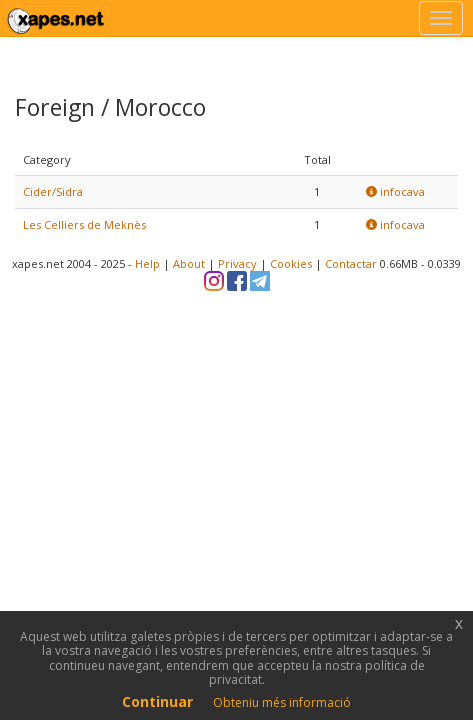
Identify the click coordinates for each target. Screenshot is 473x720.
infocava (395, 191)
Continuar (157, 701)
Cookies (291, 263)
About (189, 263)
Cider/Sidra (53, 191)
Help (147, 263)
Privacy (237, 263)
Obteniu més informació (282, 702)
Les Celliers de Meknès (84, 224)
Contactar (351, 263)
